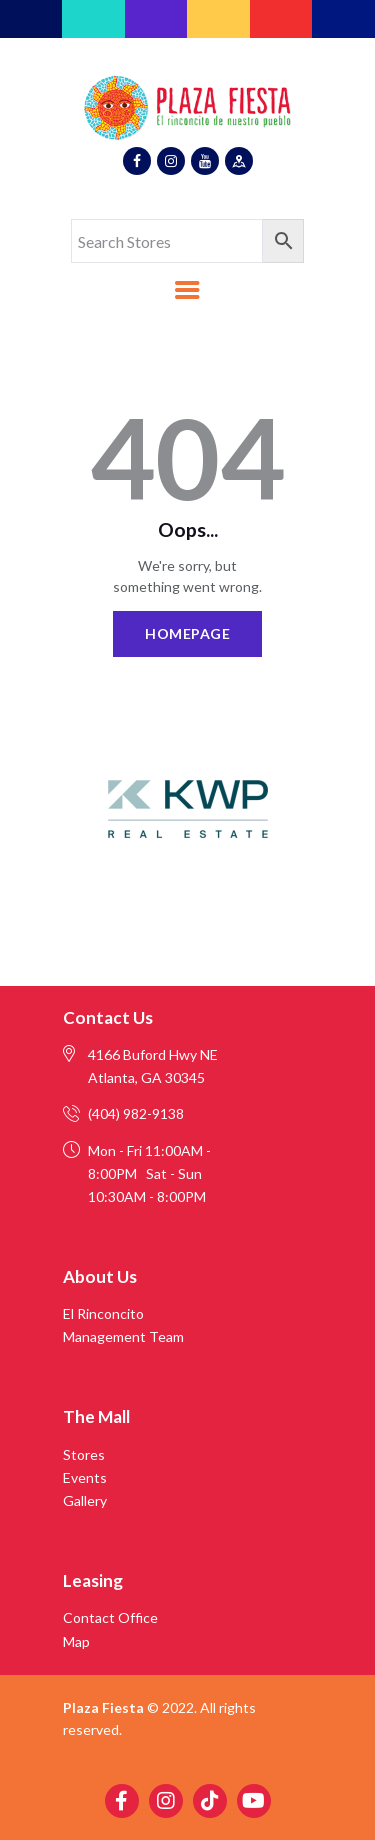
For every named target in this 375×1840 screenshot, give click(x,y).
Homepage (187, 633)
